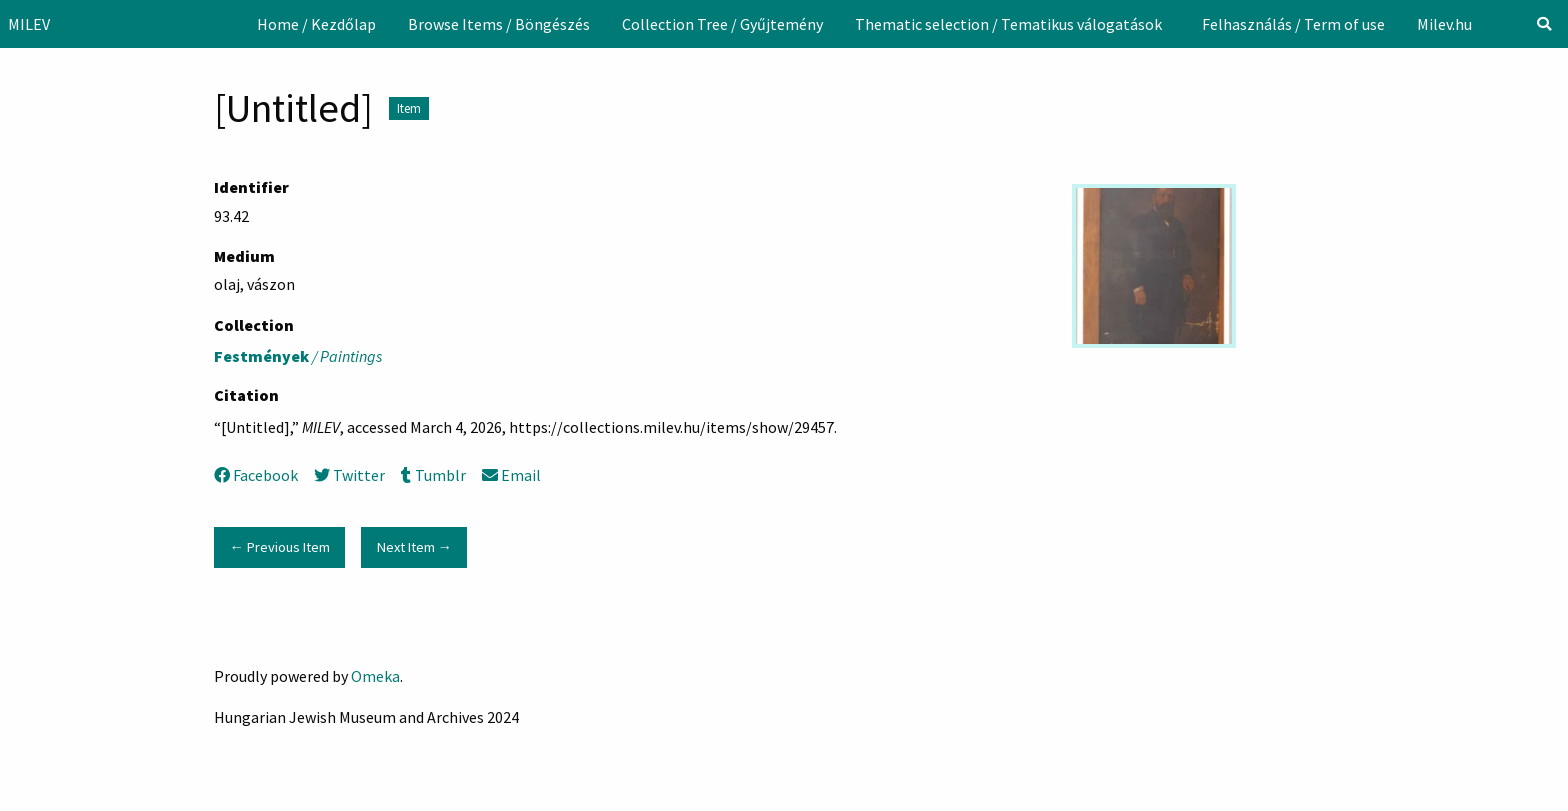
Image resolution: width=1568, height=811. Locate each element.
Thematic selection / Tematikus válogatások (1008, 24)
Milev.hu (1444, 24)
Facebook (256, 475)
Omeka (375, 676)
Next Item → (414, 547)
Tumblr (433, 475)
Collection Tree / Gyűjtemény (722, 24)
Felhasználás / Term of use (1293, 24)
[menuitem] (316, 24)
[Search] (1544, 24)
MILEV (29, 24)
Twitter (349, 475)
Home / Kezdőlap (316, 24)
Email (511, 475)
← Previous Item (279, 547)
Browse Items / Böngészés (499, 24)
